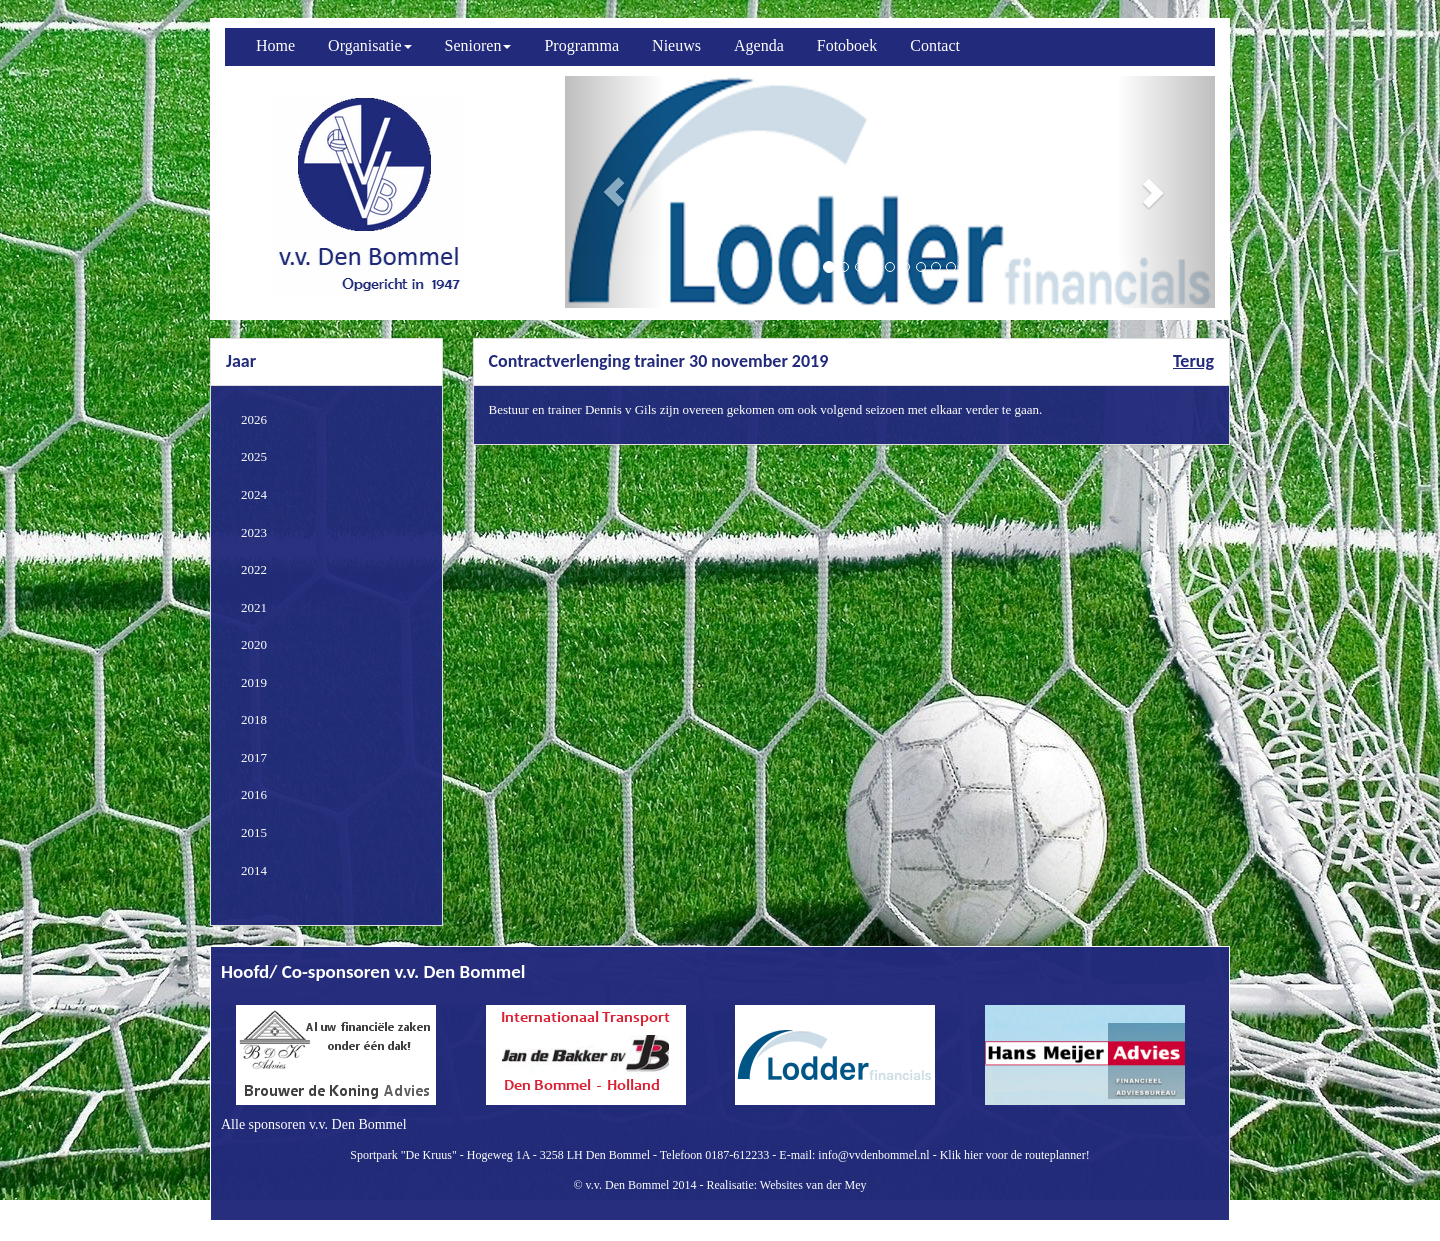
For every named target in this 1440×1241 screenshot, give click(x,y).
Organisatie (369, 45)
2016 (254, 794)
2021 (254, 607)
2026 (254, 419)
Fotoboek (847, 45)
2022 (254, 569)
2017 (254, 757)
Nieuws (676, 45)
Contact (935, 45)
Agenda (759, 45)
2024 (254, 494)
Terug (1193, 361)
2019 (254, 682)
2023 (254, 532)
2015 (254, 832)
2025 (254, 456)
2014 (254, 870)
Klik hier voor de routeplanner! (1015, 1155)
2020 (254, 644)
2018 (254, 719)
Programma (581, 45)
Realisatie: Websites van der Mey (786, 1185)
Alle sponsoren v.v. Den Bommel (314, 1124)
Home (275, 45)
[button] (614, 192)
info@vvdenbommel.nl (873, 1155)
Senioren (478, 45)
